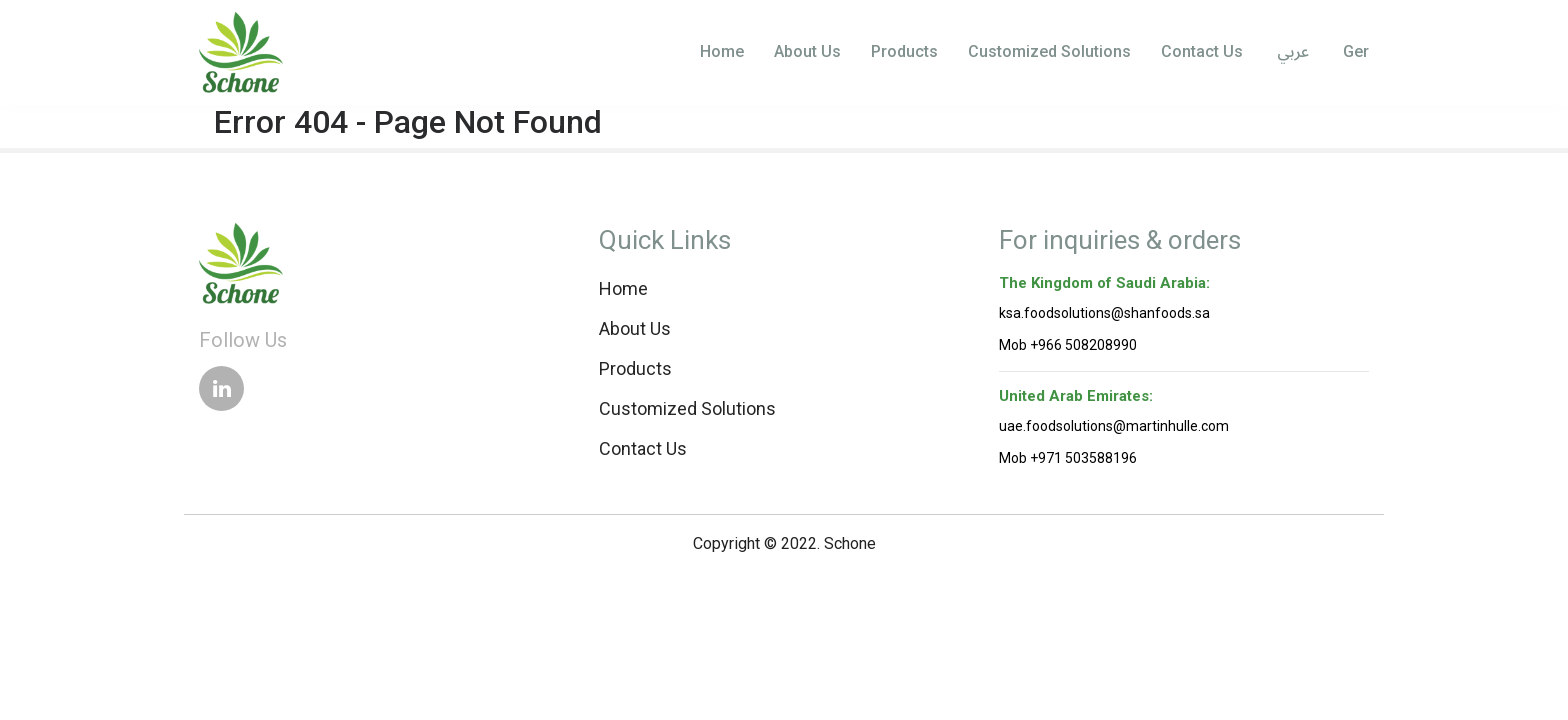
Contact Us (1202, 51)
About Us (807, 51)
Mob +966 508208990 (1068, 345)
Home (722, 51)
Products (904, 51)
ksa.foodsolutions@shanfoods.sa (1104, 313)
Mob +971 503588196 (1068, 458)
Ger (1354, 51)
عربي (1291, 53)
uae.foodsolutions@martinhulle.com (1114, 426)
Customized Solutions (1049, 51)
